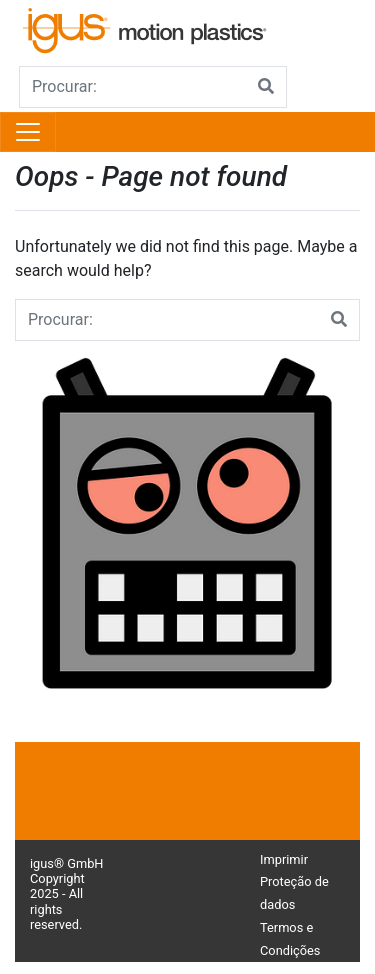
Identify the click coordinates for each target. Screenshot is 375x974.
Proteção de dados (294, 893)
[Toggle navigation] (28, 132)
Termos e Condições (290, 939)
